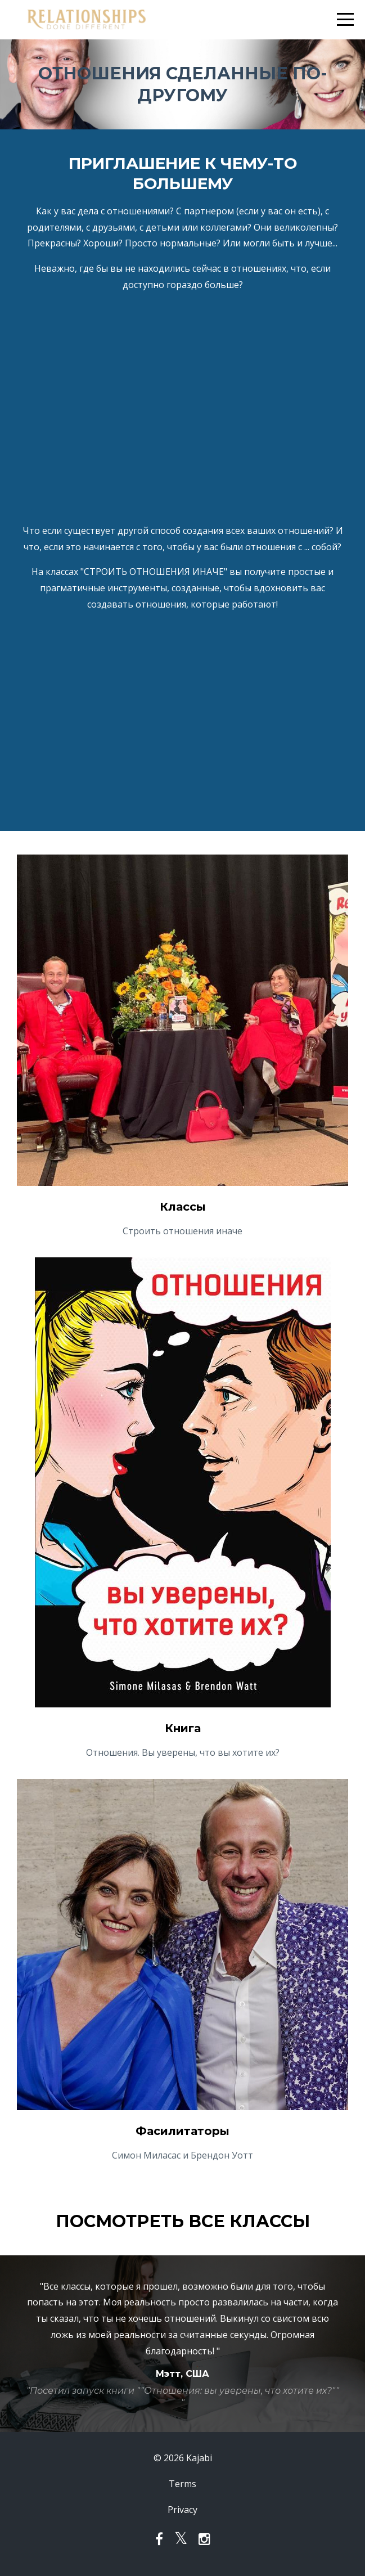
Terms (182, 2484)
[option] (182, 2343)
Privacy (182, 2509)
